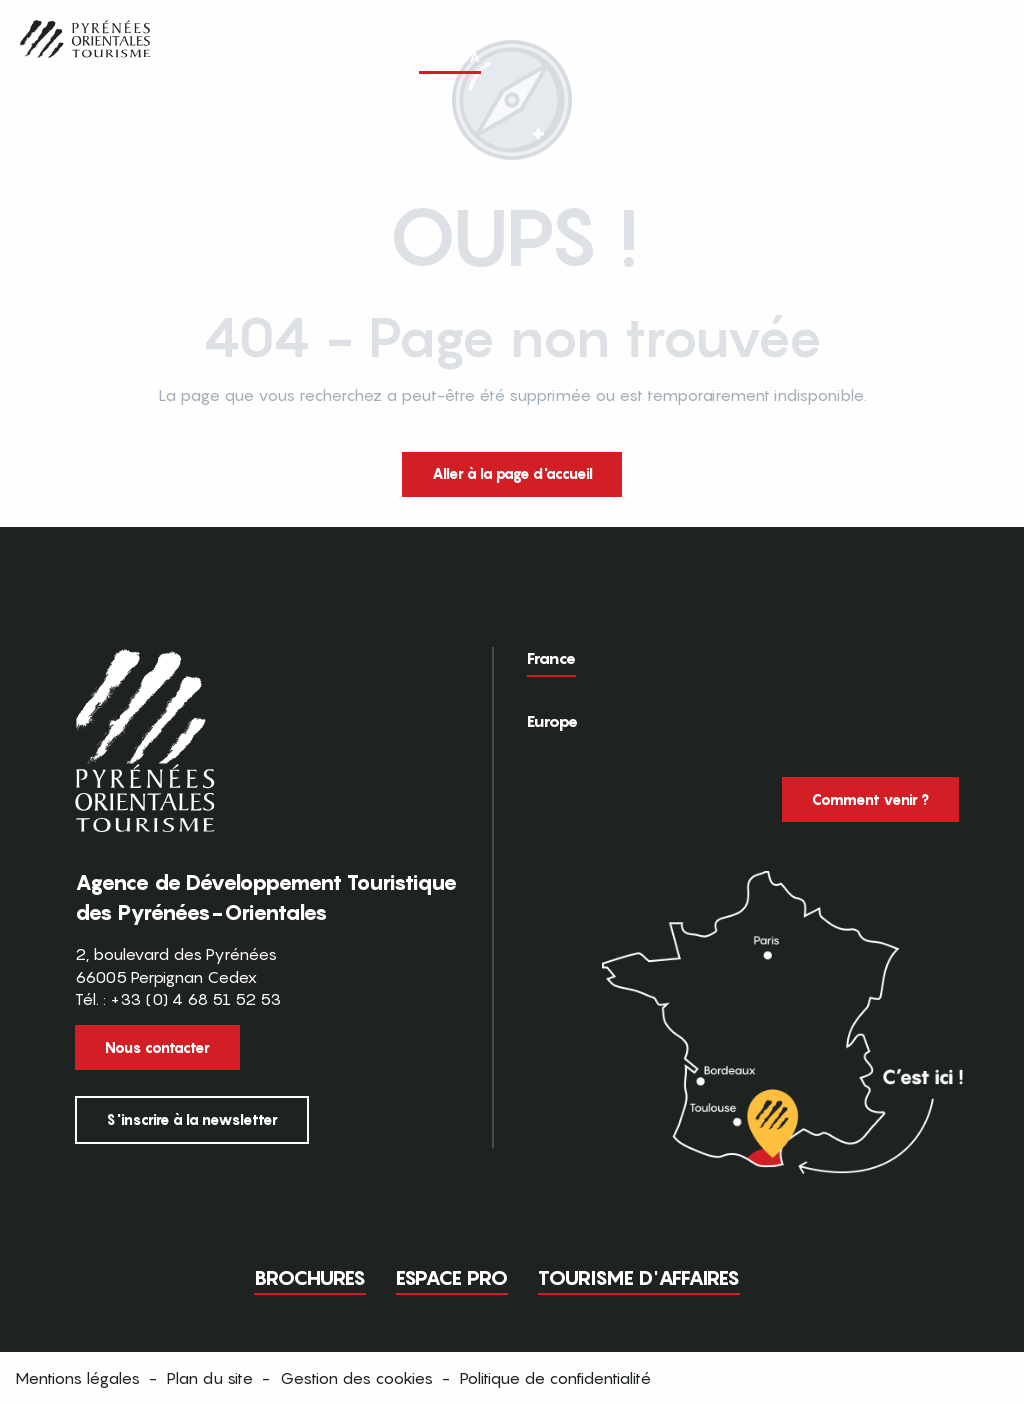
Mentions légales (77, 1378)
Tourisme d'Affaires (639, 1278)
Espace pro (452, 1278)
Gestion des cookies (356, 1378)
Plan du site (210, 1378)
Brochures (310, 1278)
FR (930, 56)
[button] (972, 57)
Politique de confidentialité (555, 1378)
